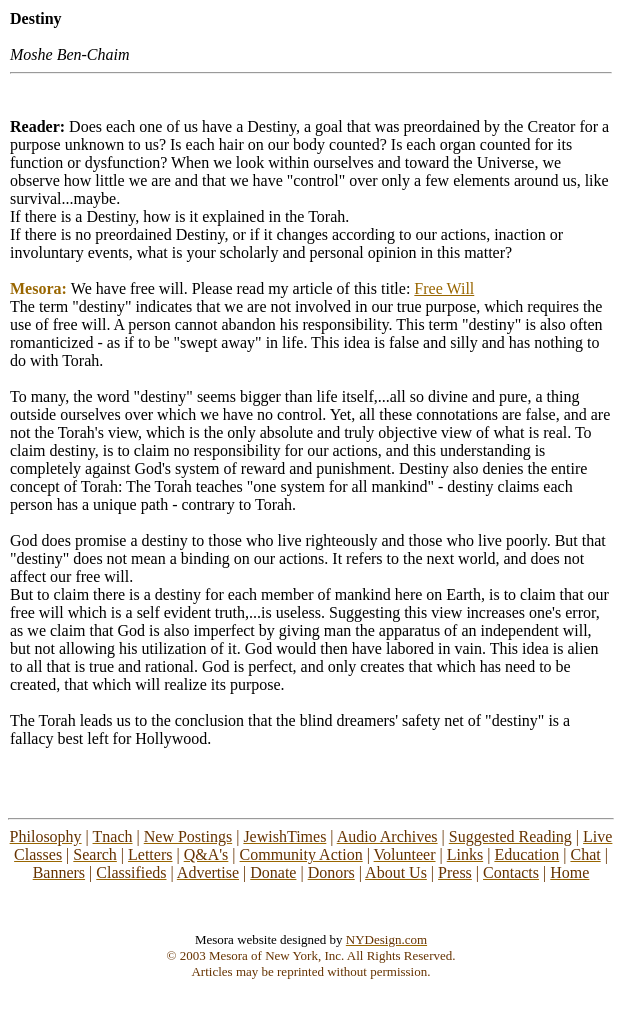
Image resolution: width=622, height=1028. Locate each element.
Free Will (444, 288)
